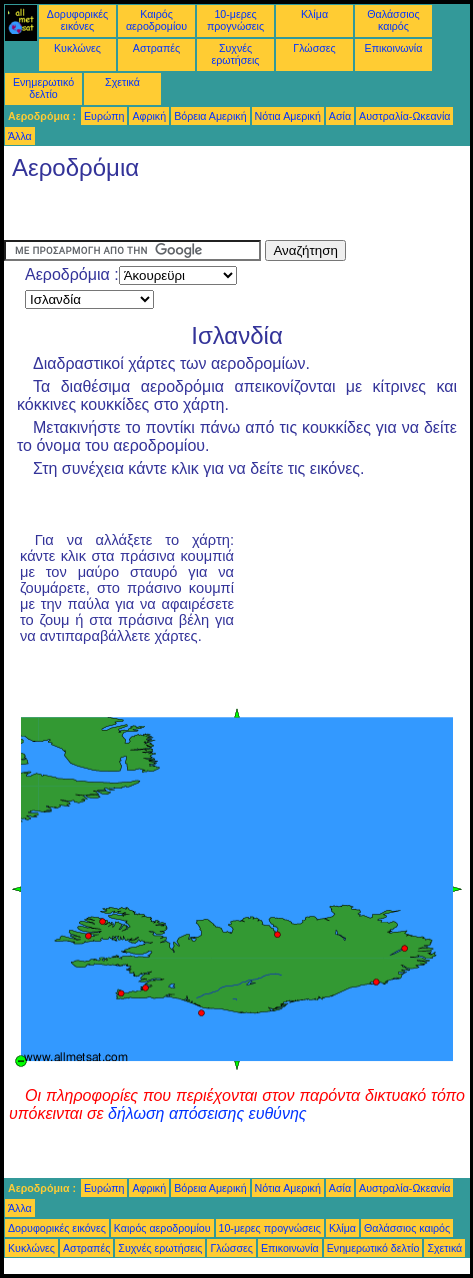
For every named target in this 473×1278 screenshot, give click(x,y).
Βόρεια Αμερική (210, 116)
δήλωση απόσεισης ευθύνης (207, 1113)
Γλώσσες (314, 48)
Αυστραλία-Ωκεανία (404, 116)
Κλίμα (314, 14)
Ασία (340, 116)
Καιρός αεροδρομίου (156, 20)
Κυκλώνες (77, 48)
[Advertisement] (164, 215)
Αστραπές (156, 48)
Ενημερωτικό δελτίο (43, 88)
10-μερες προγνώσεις (235, 20)
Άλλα (20, 136)
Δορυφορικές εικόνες (77, 20)
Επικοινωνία (394, 48)
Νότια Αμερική (288, 116)
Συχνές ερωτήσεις (236, 54)
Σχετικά (122, 82)
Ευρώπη (104, 116)
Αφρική (149, 116)
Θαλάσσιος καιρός (393, 20)
